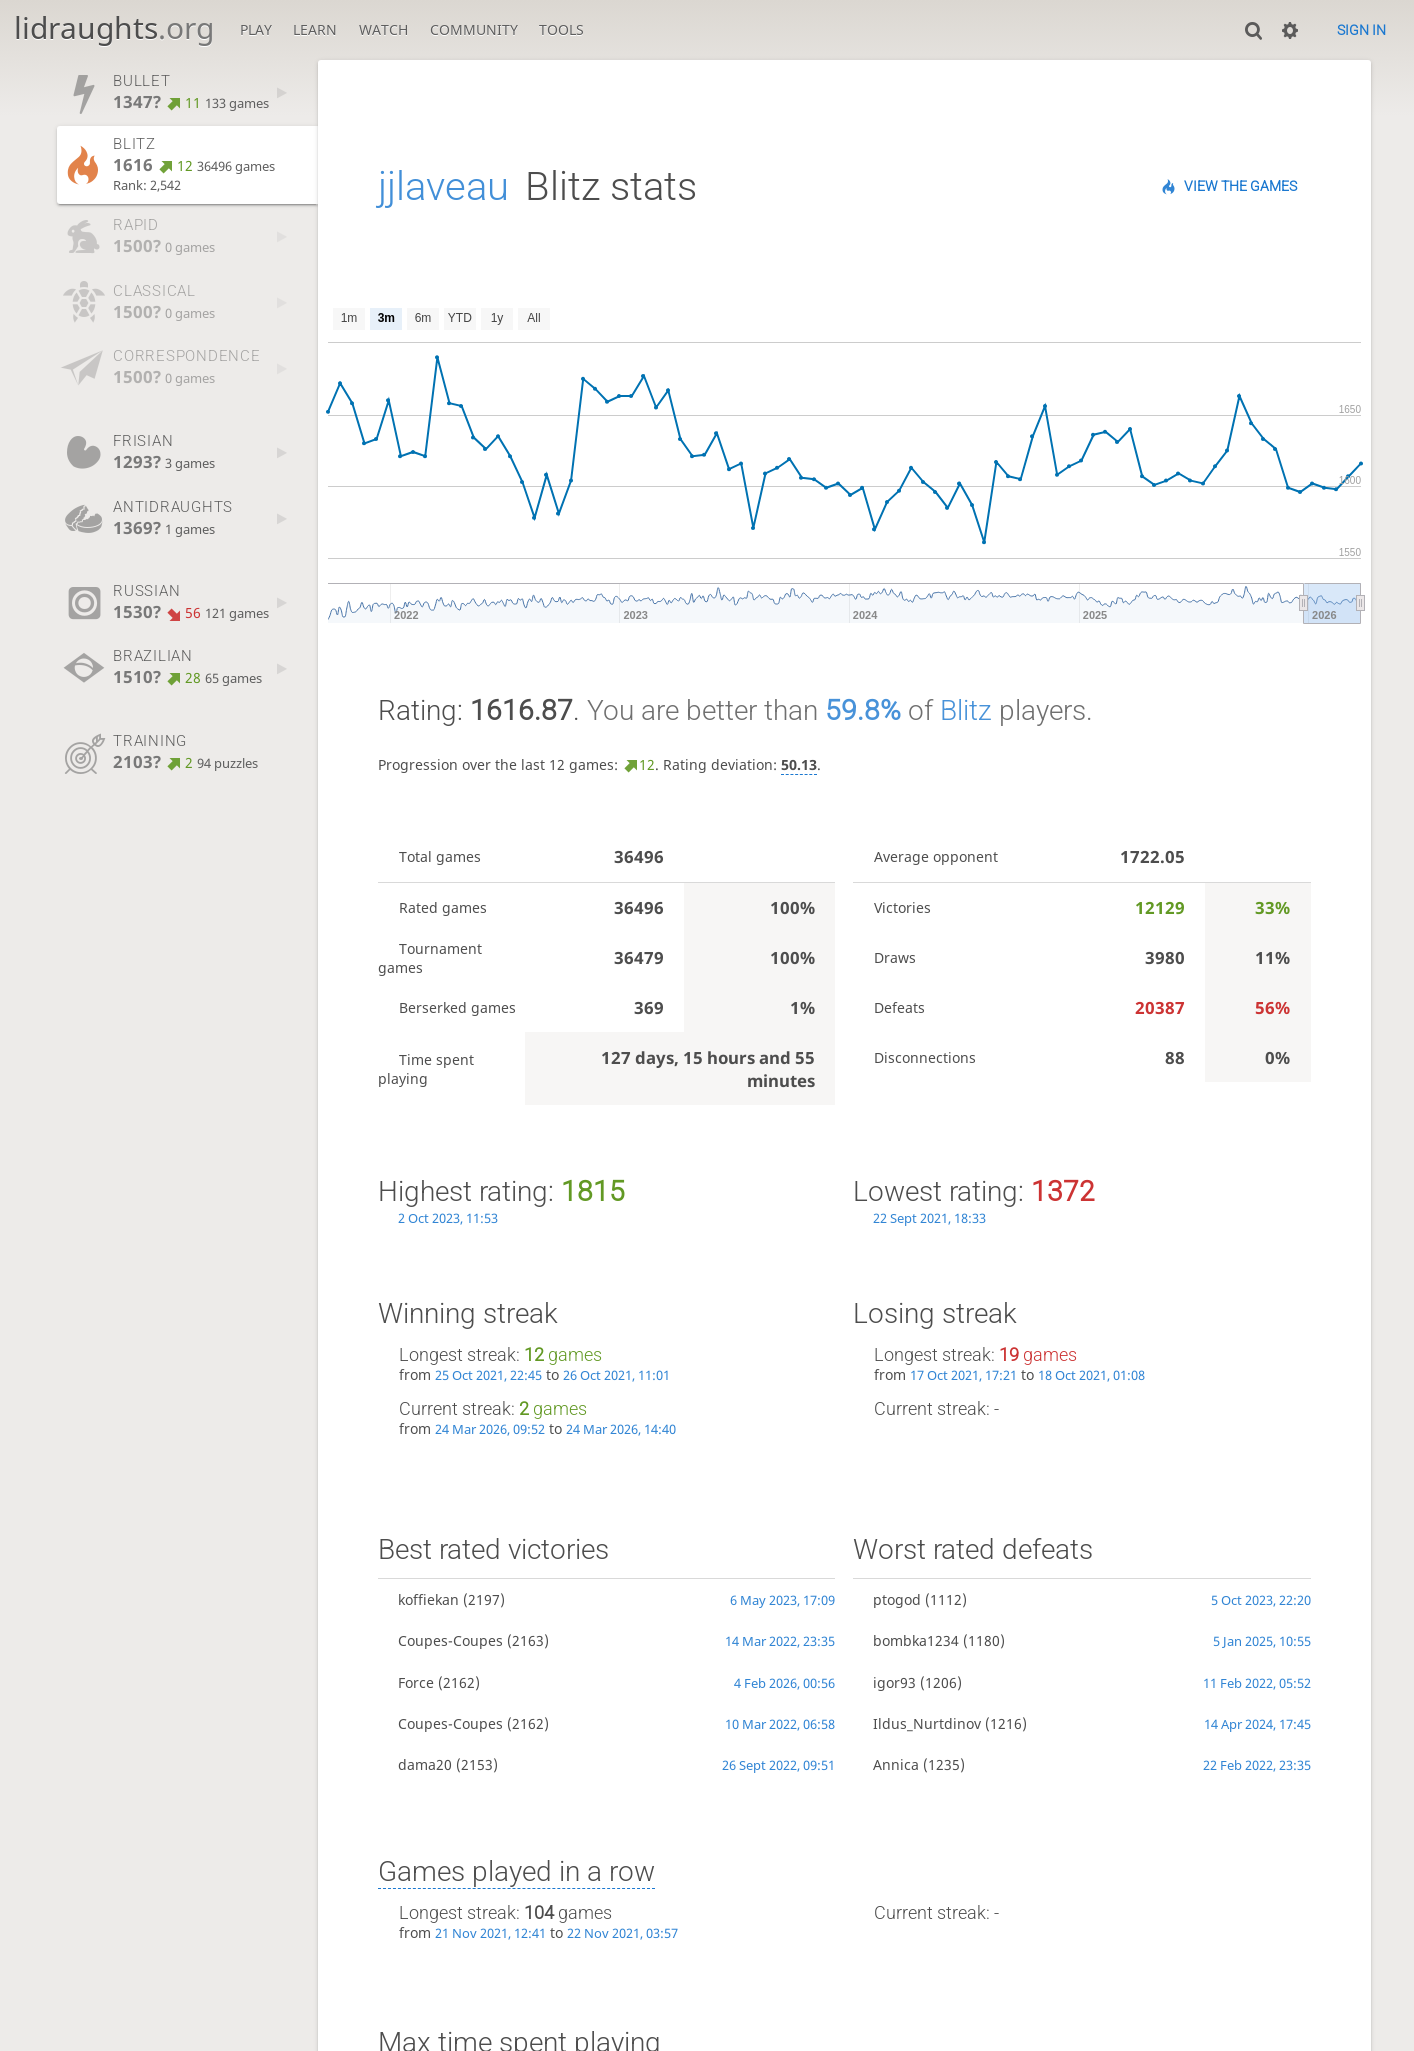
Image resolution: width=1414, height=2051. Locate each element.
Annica (896, 1764)
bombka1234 (916, 1640)
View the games (1240, 186)
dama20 (425, 1764)
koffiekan (428, 1599)
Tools (561, 29)
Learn (315, 29)
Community (474, 29)
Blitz (966, 710)
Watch (383, 29)
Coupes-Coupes (450, 1640)
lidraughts (114, 27)
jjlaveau (443, 186)
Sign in (1361, 30)
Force (416, 1682)
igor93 (894, 1682)
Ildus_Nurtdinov (927, 1723)
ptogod (897, 1599)
